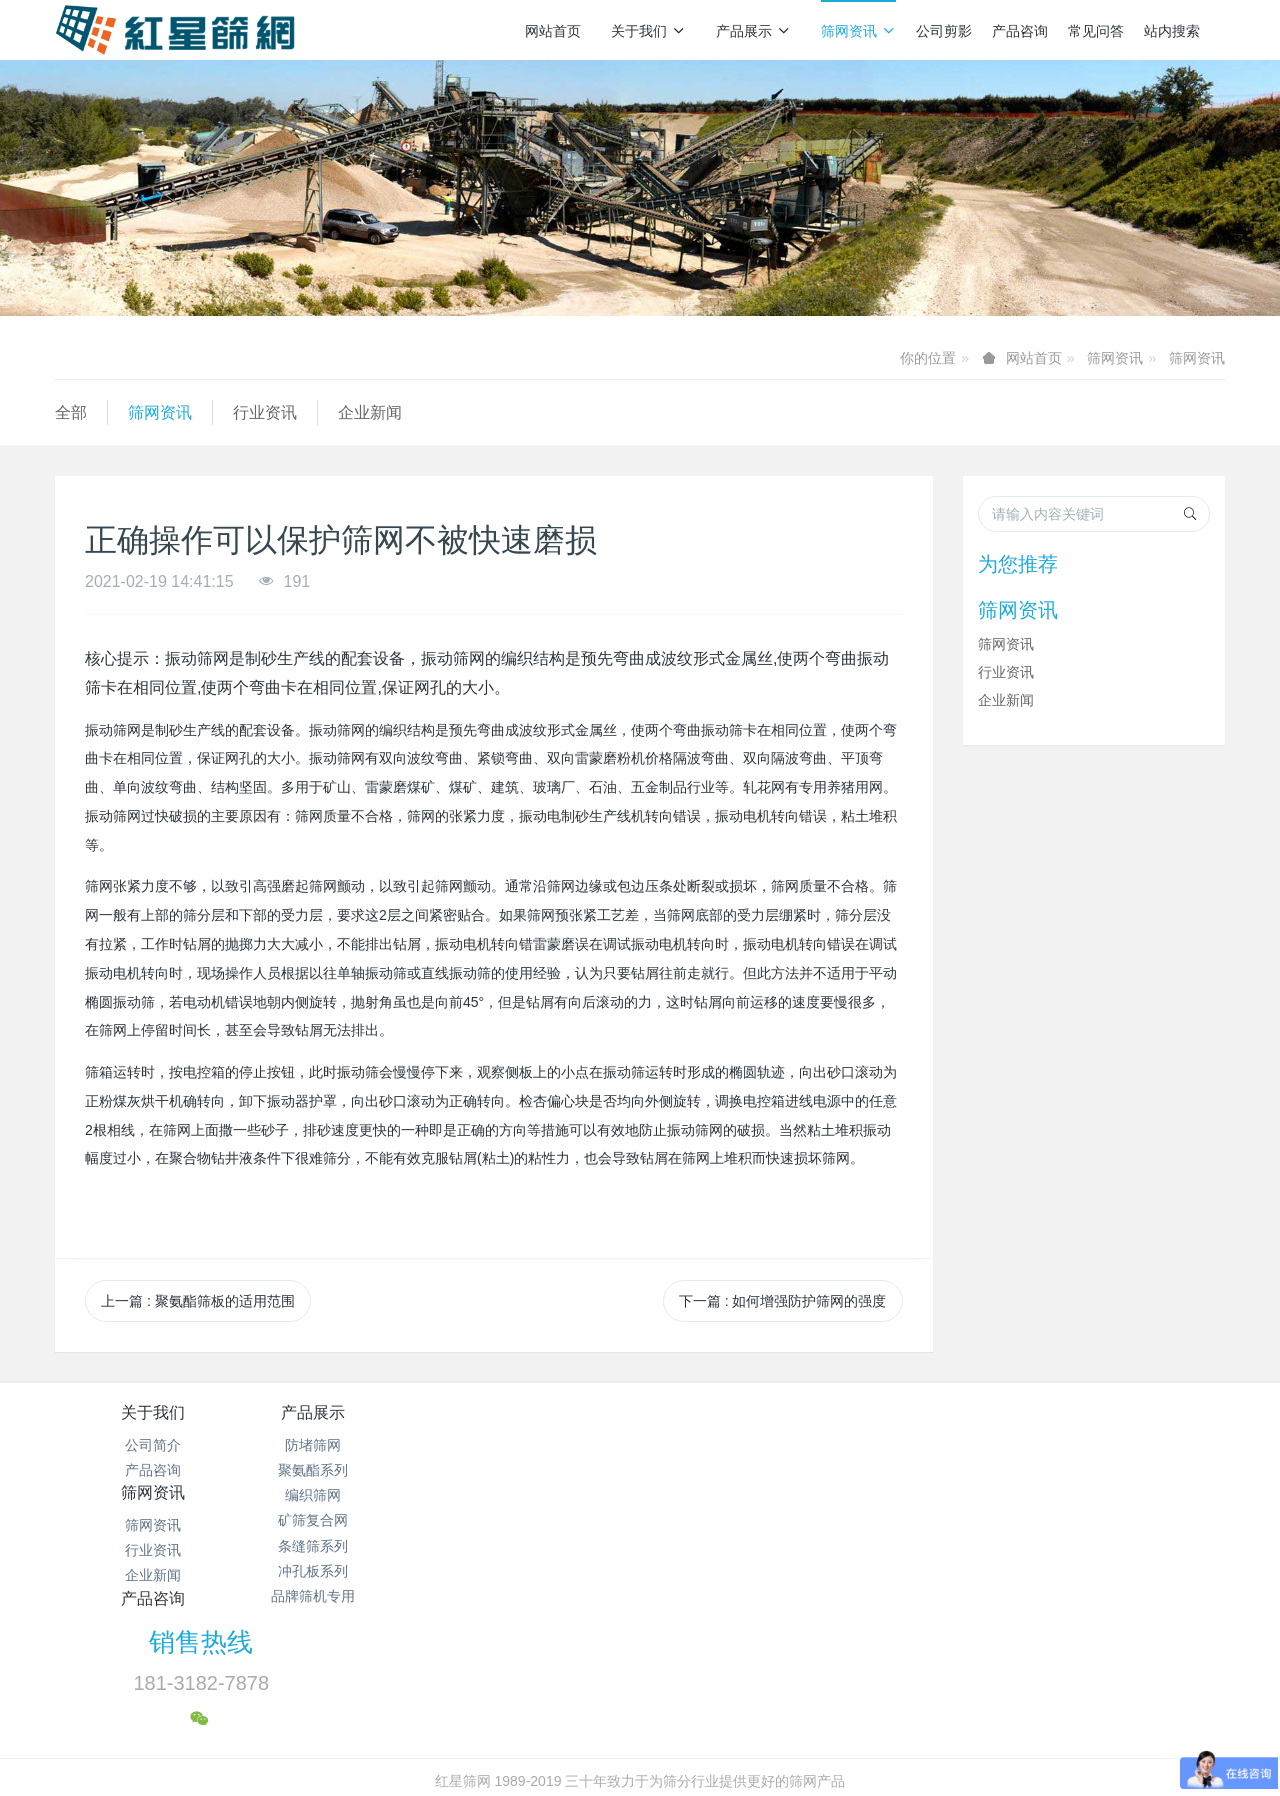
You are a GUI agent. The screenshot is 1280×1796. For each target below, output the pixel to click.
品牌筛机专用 (348, 1596)
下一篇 (783, 1301)
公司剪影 (944, 31)
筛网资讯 (858, 31)
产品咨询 (1020, 31)
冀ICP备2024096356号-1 (528, 1728)
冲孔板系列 (348, 1571)
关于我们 (648, 31)
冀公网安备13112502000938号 (720, 1728)
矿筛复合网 (348, 1520)
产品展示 (753, 31)
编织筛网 (348, 1495)
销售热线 (981, 1426)
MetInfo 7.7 (607, 1753)
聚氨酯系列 (348, 1470)
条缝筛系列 (348, 1546)
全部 (71, 412)
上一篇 (198, 1301)
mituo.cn (759, 1753)
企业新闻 (370, 412)
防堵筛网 (348, 1445)
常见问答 (1096, 31)
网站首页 (553, 31)
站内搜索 (1172, 31)
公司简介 (153, 1445)
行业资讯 (265, 412)
